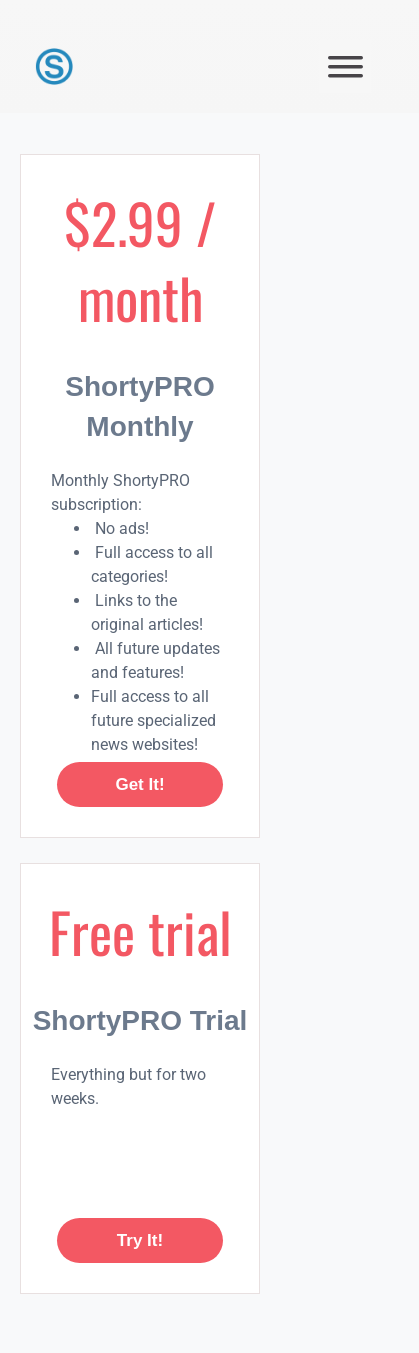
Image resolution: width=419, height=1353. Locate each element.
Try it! (140, 1240)
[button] (345, 66)
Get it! (139, 784)
